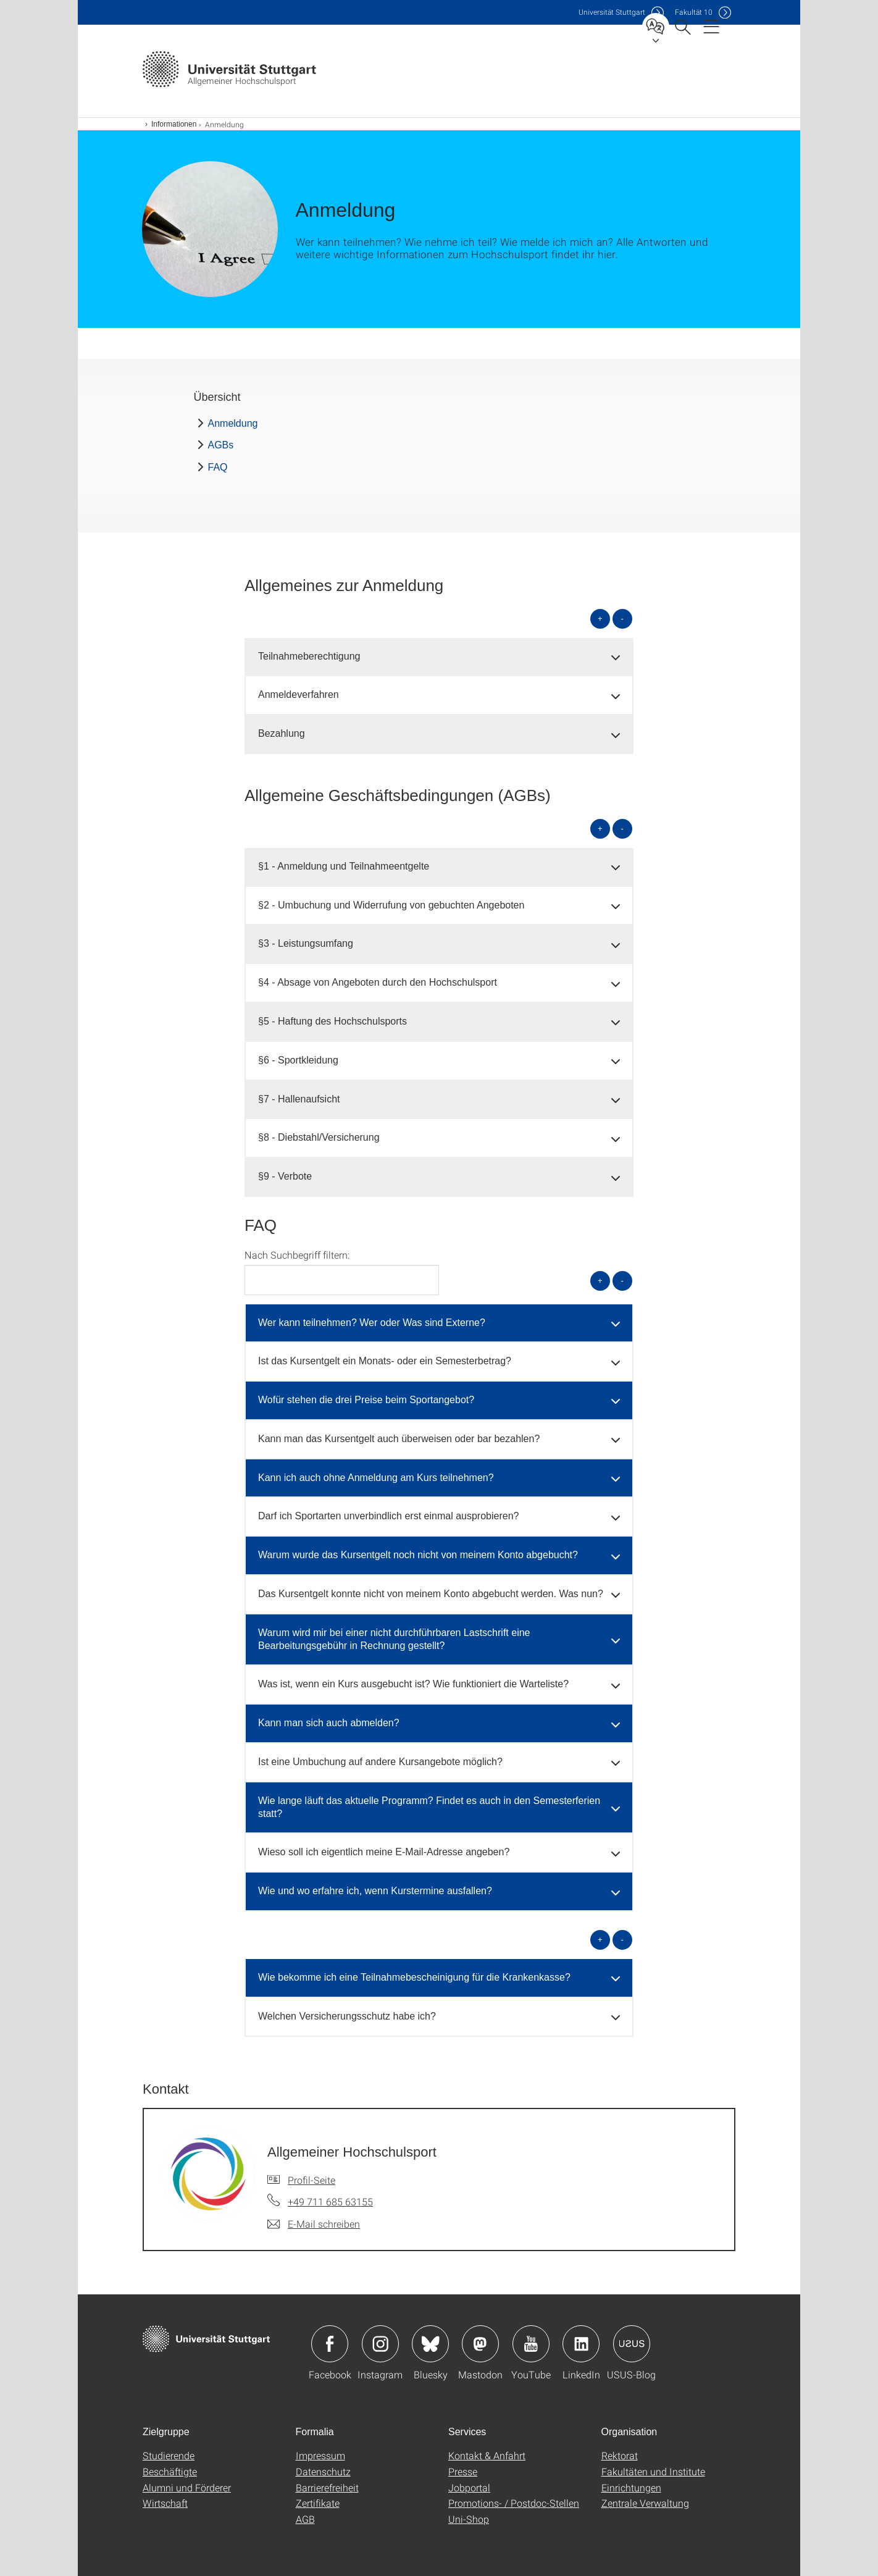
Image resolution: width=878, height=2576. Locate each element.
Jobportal (469, 2487)
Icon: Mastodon (480, 2343)
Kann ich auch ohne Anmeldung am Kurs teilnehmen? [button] (376, 1477)
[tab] (439, 657)
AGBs (221, 445)
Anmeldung (233, 423)
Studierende (168, 2455)
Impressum (320, 2455)
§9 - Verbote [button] (285, 1176)
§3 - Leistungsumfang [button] (305, 943)
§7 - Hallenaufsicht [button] (299, 1099)
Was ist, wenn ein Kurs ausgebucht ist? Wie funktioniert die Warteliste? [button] (413, 1684)
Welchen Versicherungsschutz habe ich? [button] (347, 2016)
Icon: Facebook (329, 2343)
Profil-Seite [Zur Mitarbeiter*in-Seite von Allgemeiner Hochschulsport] (311, 2179)
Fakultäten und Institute (653, 2471)
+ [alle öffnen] (600, 618)
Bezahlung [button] (281, 733)
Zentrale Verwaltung (645, 2502)
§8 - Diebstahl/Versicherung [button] (319, 1137)
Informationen (173, 124)
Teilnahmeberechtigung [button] (309, 656)
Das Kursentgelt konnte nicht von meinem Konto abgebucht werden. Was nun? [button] (430, 1593)
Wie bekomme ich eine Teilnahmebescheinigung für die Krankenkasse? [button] (414, 1977)
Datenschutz (323, 2471)
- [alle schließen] (622, 618)
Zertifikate (318, 2502)
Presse (462, 2471)
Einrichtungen (631, 2487)
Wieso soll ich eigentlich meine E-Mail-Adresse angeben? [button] (383, 1852)
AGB (305, 2518)
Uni (612, 12)
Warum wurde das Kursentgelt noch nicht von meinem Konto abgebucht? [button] (418, 1555)
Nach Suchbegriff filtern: (297, 1255)
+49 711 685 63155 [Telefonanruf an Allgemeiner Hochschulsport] (330, 2201)
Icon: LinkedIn (581, 2343)
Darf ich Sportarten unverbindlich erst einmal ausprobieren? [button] (388, 1516)
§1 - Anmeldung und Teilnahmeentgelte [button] (343, 866)
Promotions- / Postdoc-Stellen (513, 2502)
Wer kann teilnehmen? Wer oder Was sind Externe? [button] (371, 1322)
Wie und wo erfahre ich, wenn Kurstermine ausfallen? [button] (375, 1891)
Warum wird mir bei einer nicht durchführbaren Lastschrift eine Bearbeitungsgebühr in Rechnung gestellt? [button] (394, 1639)
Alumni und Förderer (187, 2487)
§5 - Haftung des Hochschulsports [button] (332, 1021)
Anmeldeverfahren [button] (298, 694)
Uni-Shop (468, 2518)
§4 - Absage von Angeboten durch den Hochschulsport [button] (377, 982)
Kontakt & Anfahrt (486, 2455)
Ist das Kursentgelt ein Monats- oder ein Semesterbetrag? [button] (384, 1361)
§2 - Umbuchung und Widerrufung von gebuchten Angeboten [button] (391, 905)
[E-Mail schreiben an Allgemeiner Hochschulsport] (313, 2224)
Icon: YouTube (531, 2343)
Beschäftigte (170, 2471)
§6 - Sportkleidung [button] (298, 1060)
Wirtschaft (165, 2502)
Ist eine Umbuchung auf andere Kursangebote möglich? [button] (380, 1761)
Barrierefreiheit (327, 2487)
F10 (694, 12)
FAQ (218, 467)
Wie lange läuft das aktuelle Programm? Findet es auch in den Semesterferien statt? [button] (429, 1807)
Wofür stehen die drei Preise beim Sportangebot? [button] (366, 1400)
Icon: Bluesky (430, 2343)
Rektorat (619, 2455)
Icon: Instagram (380, 2343)
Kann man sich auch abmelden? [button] (328, 1723)
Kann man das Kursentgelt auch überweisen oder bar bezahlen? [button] (399, 1438)
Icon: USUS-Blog (631, 2343)
